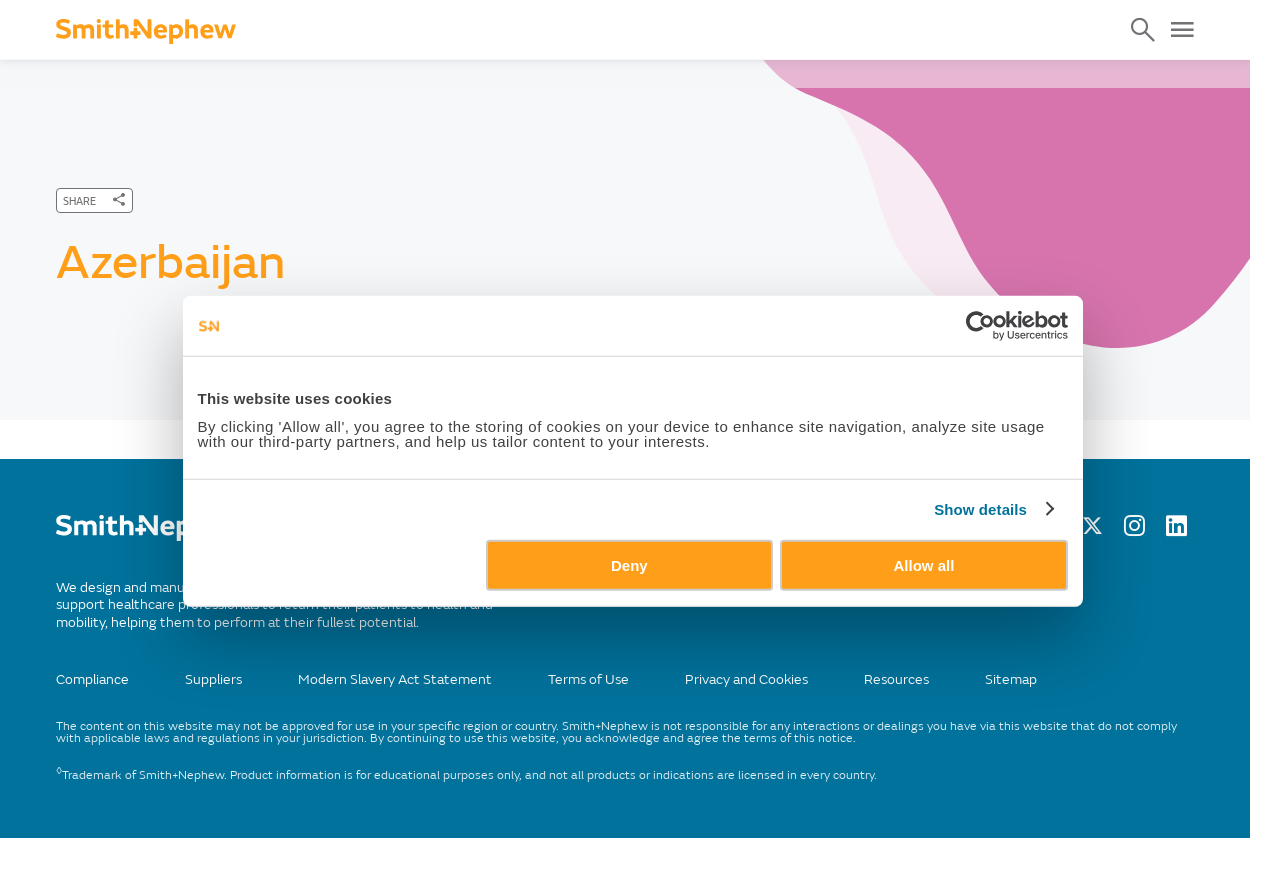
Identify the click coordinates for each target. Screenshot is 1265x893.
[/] (152, 536)
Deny (629, 602)
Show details (998, 546)
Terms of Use (588, 679)
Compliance (92, 679)
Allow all (935, 602)
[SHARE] (94, 200)
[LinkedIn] (1176, 531)
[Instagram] (1134, 531)
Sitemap (1011, 679)
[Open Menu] (1182, 30)
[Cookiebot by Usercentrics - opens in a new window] (997, 363)
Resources (896, 679)
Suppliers (213, 679)
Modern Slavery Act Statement (395, 679)
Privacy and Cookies (746, 679)
